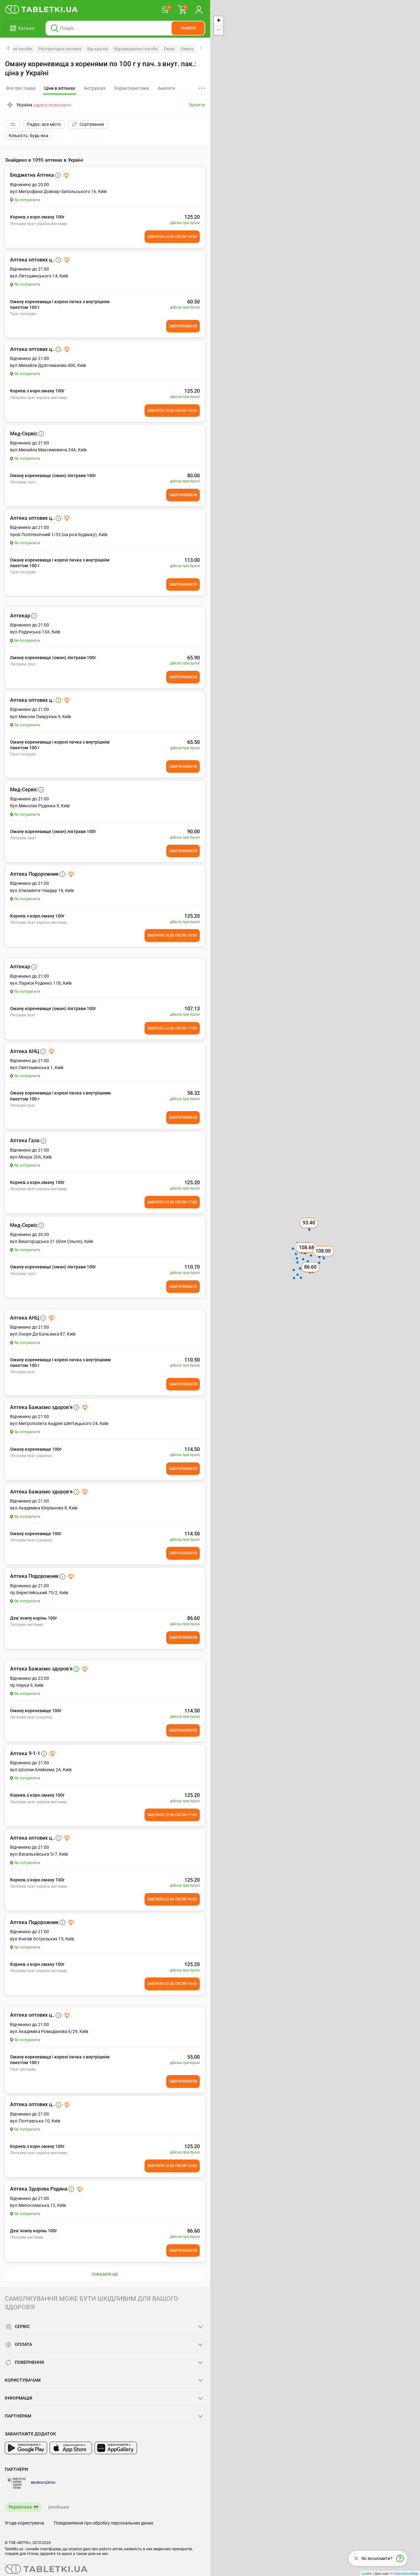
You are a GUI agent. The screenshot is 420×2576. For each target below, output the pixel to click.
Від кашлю (97, 48)
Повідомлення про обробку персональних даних (103, 2522)
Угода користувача (24, 2522)
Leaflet (367, 2573)
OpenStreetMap (406, 2573)
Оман (169, 48)
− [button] (218, 30)
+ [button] (218, 21)
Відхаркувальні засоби (136, 48)
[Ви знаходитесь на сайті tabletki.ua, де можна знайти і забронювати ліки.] (41, 9)
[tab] (59, 88)
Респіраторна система (59, 48)
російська (58, 2506)
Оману (187, 48)
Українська (20, 2506)
